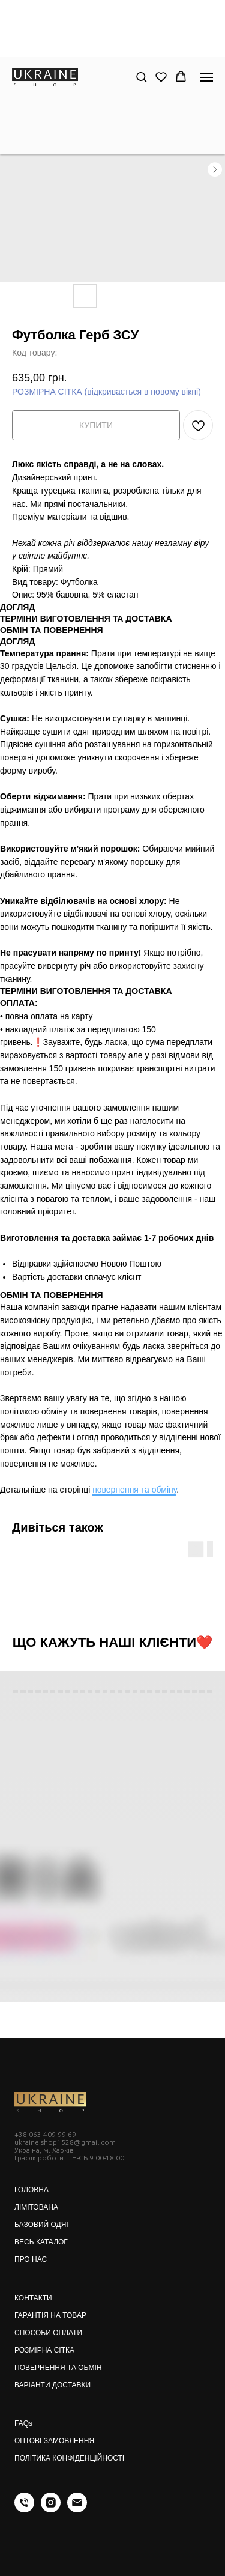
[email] (77, 2509)
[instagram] (51, 2509)
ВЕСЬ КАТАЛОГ (41, 2242)
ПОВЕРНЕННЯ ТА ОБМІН (57, 2367)
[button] (141, 76)
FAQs (23, 2423)
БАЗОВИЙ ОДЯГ (42, 2224)
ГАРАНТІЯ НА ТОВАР (50, 2315)
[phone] (24, 2509)
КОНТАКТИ (33, 2298)
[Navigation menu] (206, 77)
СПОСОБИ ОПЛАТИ (48, 2333)
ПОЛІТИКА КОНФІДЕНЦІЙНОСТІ (69, 2458)
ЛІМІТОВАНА (36, 2207)
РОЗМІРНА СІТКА (44, 2350)
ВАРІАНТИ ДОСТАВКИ (52, 2385)
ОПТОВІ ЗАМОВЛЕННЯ (54, 2441)
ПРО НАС (30, 2259)
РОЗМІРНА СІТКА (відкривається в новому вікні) (106, 391)
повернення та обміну (134, 1489)
